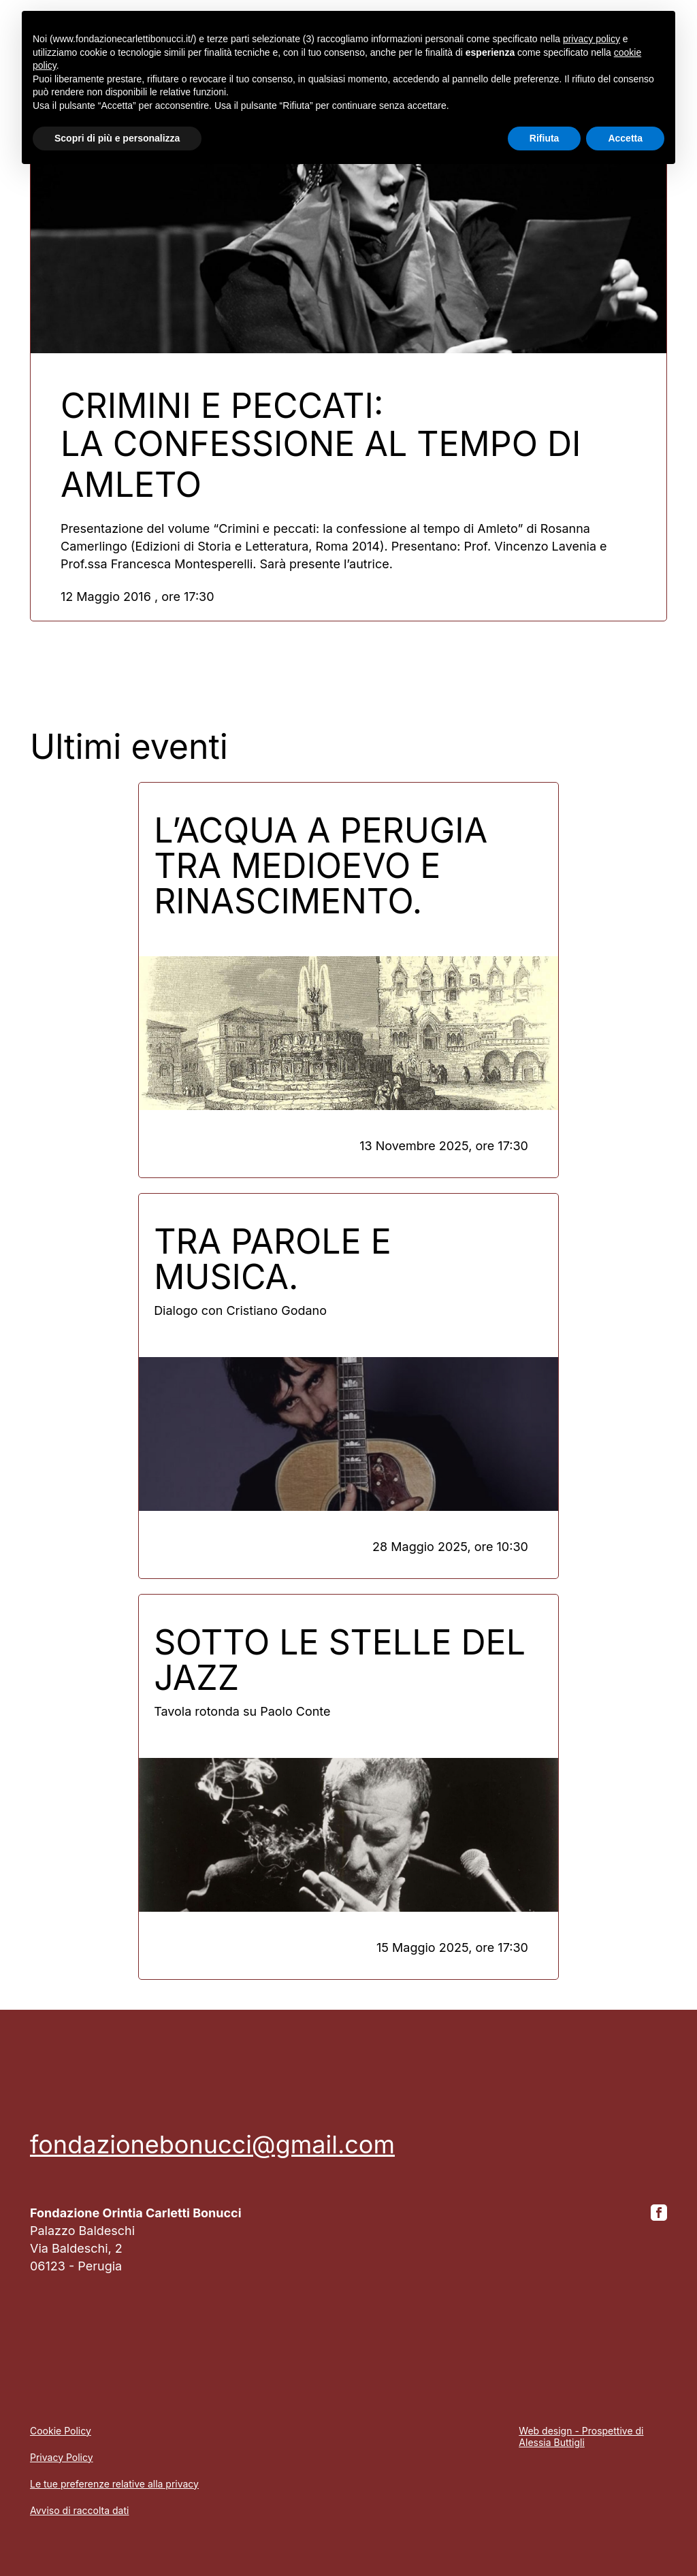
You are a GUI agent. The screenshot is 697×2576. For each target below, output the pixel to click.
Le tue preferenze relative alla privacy (114, 2484)
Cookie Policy (60, 2430)
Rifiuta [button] (545, 138)
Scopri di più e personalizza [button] (117, 138)
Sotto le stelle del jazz (339, 1660)
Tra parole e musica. (272, 1259)
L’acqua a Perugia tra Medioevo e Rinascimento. (320, 866)
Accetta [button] (625, 138)
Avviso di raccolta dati (79, 2510)
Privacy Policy (61, 2457)
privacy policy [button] (591, 38)
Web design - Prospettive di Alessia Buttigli (581, 2436)
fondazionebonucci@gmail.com (212, 2144)
